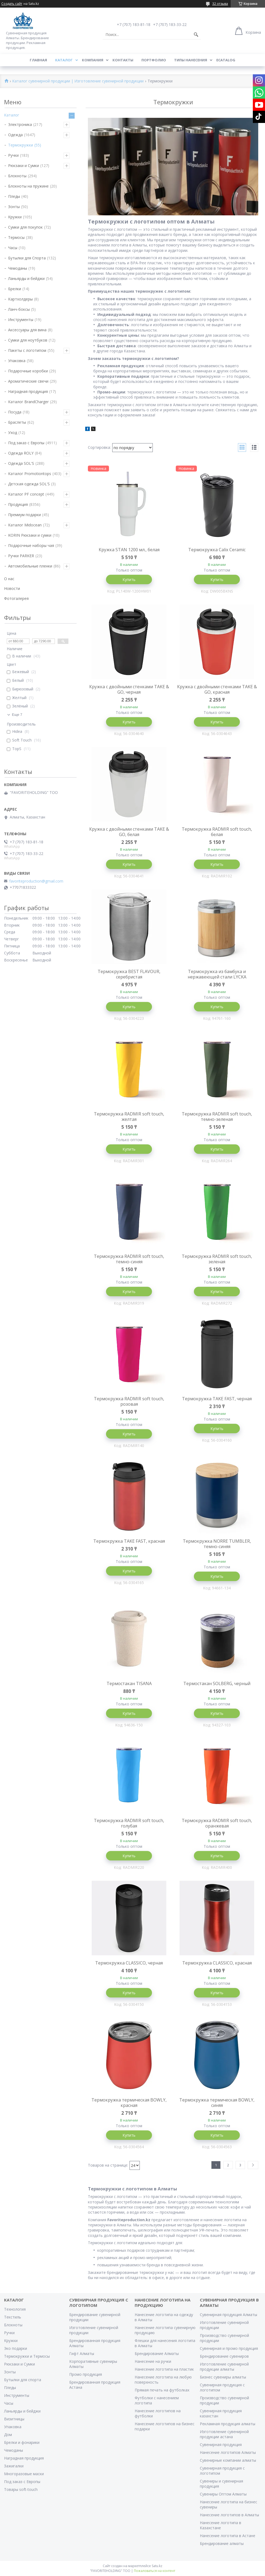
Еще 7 (17, 715)
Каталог (64, 60)
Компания (92, 60)
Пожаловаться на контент (154, 2570)
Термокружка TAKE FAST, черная (217, 1398)
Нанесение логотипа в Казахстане (220, 2525)
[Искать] (196, 34)
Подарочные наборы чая (31, 545)
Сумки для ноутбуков (27, 340)
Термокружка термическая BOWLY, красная (129, 2102)
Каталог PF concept (26, 494)
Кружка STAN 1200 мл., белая (129, 549)
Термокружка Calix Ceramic (217, 549)
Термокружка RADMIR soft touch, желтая (129, 1116)
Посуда (14, 412)
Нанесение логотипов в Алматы (229, 2514)
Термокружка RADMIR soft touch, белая (217, 831)
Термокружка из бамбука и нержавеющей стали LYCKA (217, 974)
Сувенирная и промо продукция (229, 2348)
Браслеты (17, 422)
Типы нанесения (190, 60)
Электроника (20, 124)
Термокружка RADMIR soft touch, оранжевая (217, 1823)
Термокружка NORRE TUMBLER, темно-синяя (217, 1543)
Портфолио (153, 60)
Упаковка (16, 360)
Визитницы (14, 2418)
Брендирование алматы (222, 2543)
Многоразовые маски (24, 2473)
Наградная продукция (28, 391)
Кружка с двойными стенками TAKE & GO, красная (217, 689)
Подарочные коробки (28, 370)
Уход (12, 432)
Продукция (18, 504)
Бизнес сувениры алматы (223, 2377)
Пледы (14, 196)
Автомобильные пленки (30, 566)
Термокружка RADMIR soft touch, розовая (129, 1401)
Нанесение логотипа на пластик (164, 2369)
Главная (38, 60)
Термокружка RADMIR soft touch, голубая (129, 1823)
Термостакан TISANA (129, 1683)
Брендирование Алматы (157, 2353)
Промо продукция (85, 2374)
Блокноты (17, 175)
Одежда (15, 134)
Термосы (16, 237)
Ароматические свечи (28, 381)
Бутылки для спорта (22, 2379)
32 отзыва (220, 3)
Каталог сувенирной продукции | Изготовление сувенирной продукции (78, 81)
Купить (128, 579)
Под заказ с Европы (26, 442)
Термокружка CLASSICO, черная (129, 1963)
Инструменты (20, 319)
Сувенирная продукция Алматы (228, 2314)
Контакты (122, 60)
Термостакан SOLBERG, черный (216, 1683)
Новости (12, 588)
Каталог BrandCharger (28, 401)
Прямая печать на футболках (162, 2390)
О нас (9, 578)
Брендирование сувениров (224, 2356)
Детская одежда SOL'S (29, 483)
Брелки (14, 288)
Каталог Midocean (25, 524)
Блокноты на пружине (28, 186)
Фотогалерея (16, 598)
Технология (15, 2309)
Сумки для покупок (25, 227)
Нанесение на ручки (153, 2361)
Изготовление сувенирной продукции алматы (224, 2366)
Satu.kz (157, 2566)
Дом (8, 2434)
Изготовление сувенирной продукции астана (224, 2434)
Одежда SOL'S (21, 463)
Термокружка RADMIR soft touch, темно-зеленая (217, 1116)
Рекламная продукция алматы (227, 2423)
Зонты (14, 206)
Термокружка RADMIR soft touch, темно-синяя (129, 1259)
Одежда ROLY (21, 453)
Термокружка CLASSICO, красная (217, 1963)
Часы (12, 247)
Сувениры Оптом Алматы (223, 2494)
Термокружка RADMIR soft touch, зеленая (217, 1259)
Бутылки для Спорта (27, 257)
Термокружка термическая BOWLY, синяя (216, 2102)
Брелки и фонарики (21, 2442)
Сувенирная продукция (221, 2444)
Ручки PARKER (21, 555)
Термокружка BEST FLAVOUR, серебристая (129, 974)
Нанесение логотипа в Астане (227, 2535)
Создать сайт (11, 4)
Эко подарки (15, 2348)
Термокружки (20, 145)
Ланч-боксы (19, 309)
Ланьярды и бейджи (26, 278)
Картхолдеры (20, 299)
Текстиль (12, 2317)
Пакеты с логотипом (27, 350)
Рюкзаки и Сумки (23, 165)
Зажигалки (14, 2465)
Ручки (13, 155)
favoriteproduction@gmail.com (36, 881)
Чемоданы (17, 268)
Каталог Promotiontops (29, 473)
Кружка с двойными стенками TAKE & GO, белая (129, 831)
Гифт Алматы (81, 2353)
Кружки (15, 216)
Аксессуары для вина (27, 329)
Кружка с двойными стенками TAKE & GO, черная (129, 689)
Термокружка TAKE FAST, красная (129, 1541)
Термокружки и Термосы (27, 2356)
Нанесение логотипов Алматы (228, 2452)
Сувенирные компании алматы (228, 2460)
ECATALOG (225, 60)
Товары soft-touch (21, 2489)
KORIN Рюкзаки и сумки (29, 535)
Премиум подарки (24, 514)
